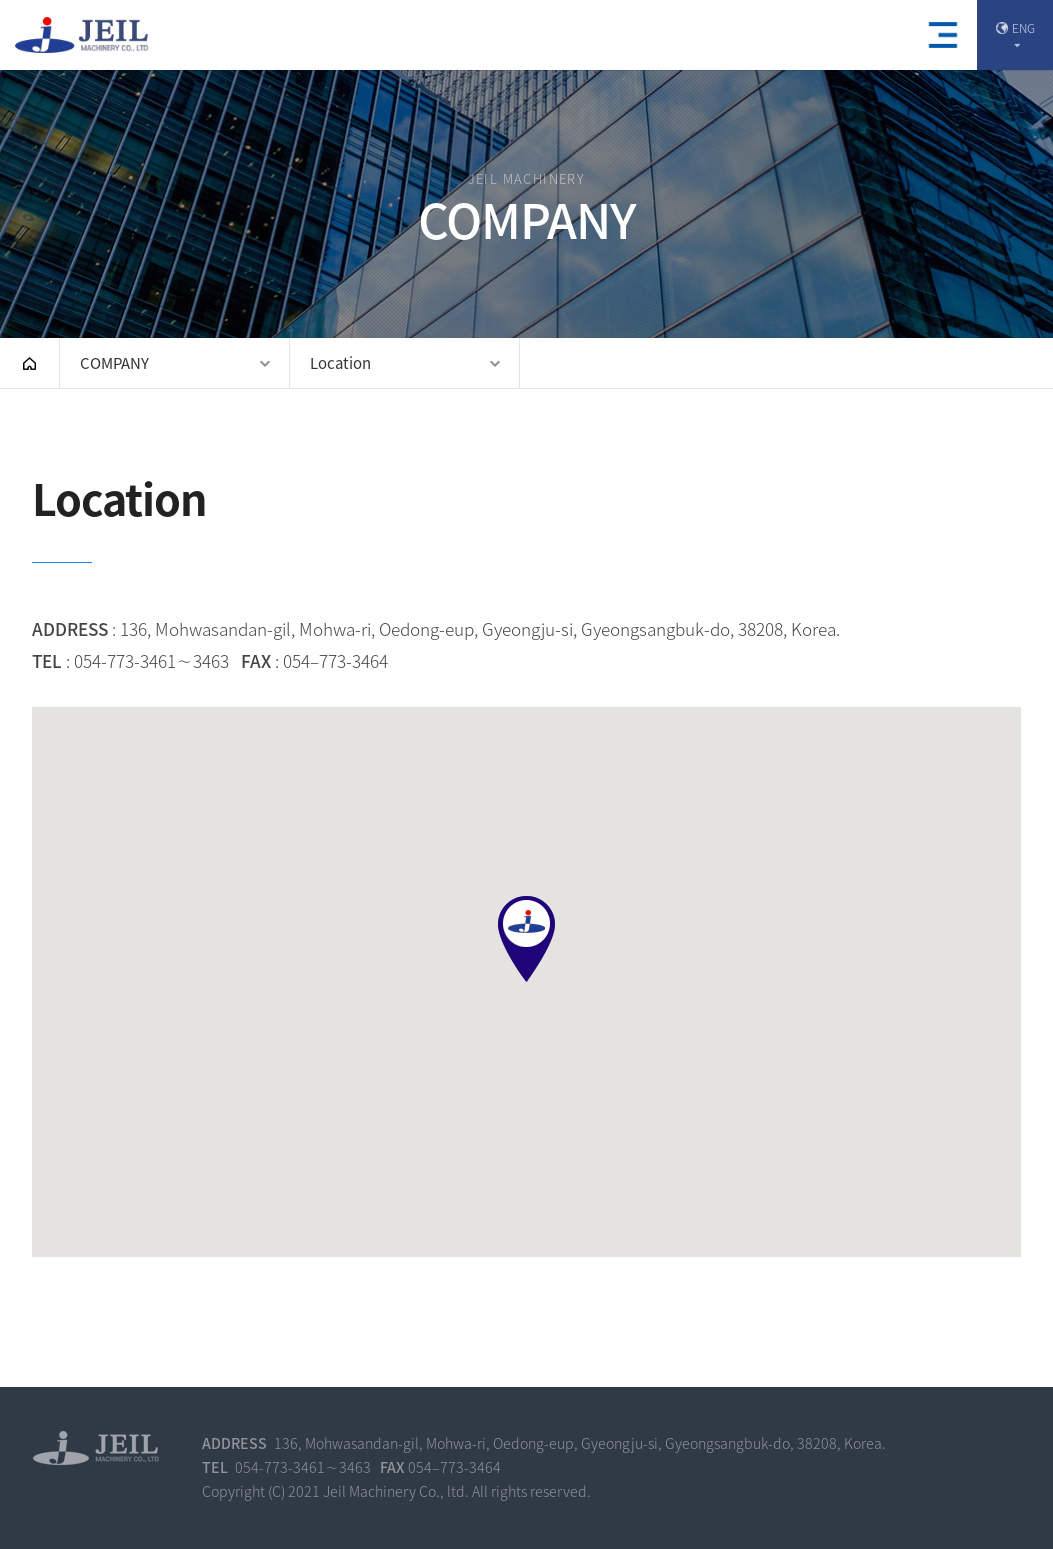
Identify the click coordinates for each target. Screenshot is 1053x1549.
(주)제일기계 (85, 35)
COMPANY (114, 363)
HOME (29, 363)
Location (340, 363)
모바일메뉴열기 (943, 35)
